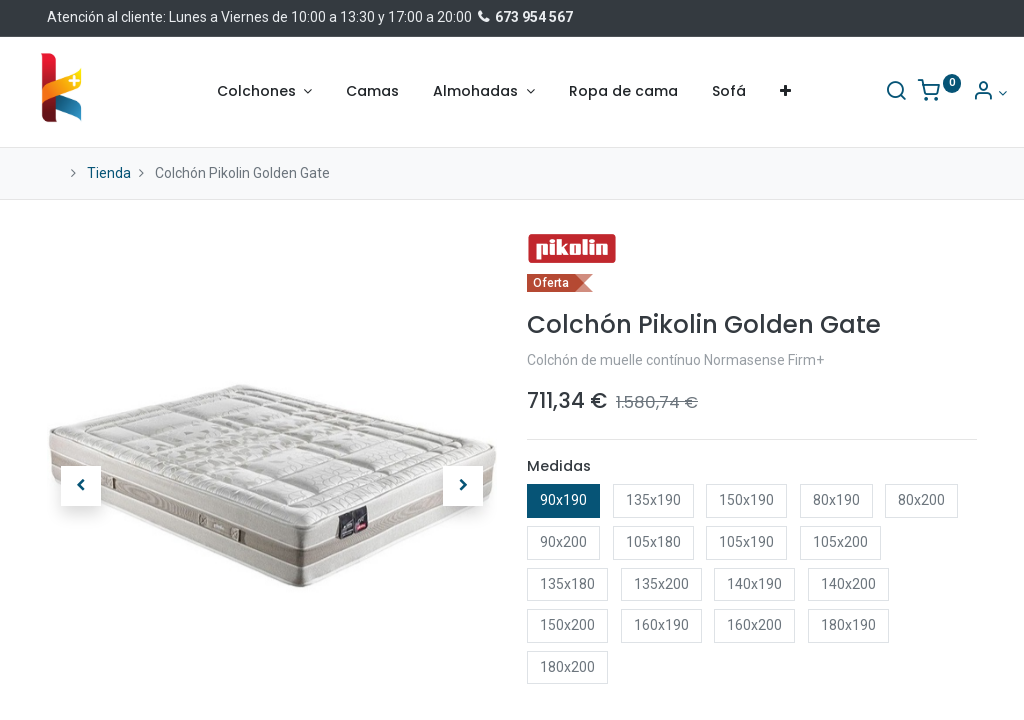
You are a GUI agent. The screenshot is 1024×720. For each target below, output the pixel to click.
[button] (785, 92)
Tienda (109, 173)
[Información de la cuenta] (959, 93)
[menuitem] (372, 92)
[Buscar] (866, 93)
